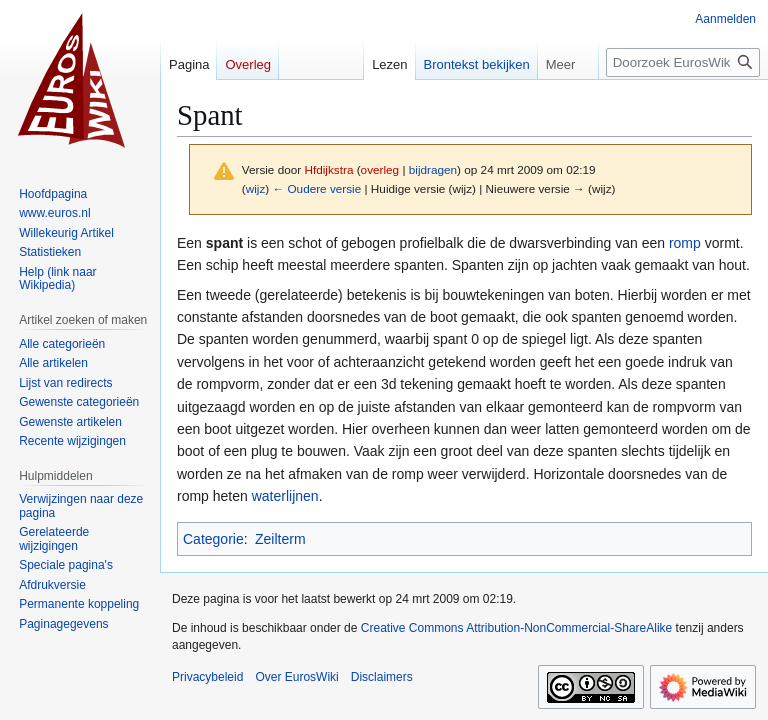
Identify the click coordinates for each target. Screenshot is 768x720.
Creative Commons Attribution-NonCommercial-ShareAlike (516, 628)
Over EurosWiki (296, 677)
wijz (256, 188)
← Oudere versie (316, 188)
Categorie (213, 539)
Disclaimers (382, 677)
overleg (380, 169)
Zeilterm (280, 539)
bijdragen (433, 169)
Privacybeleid (207, 677)
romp (685, 243)
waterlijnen (285, 496)
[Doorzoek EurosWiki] (683, 62)
